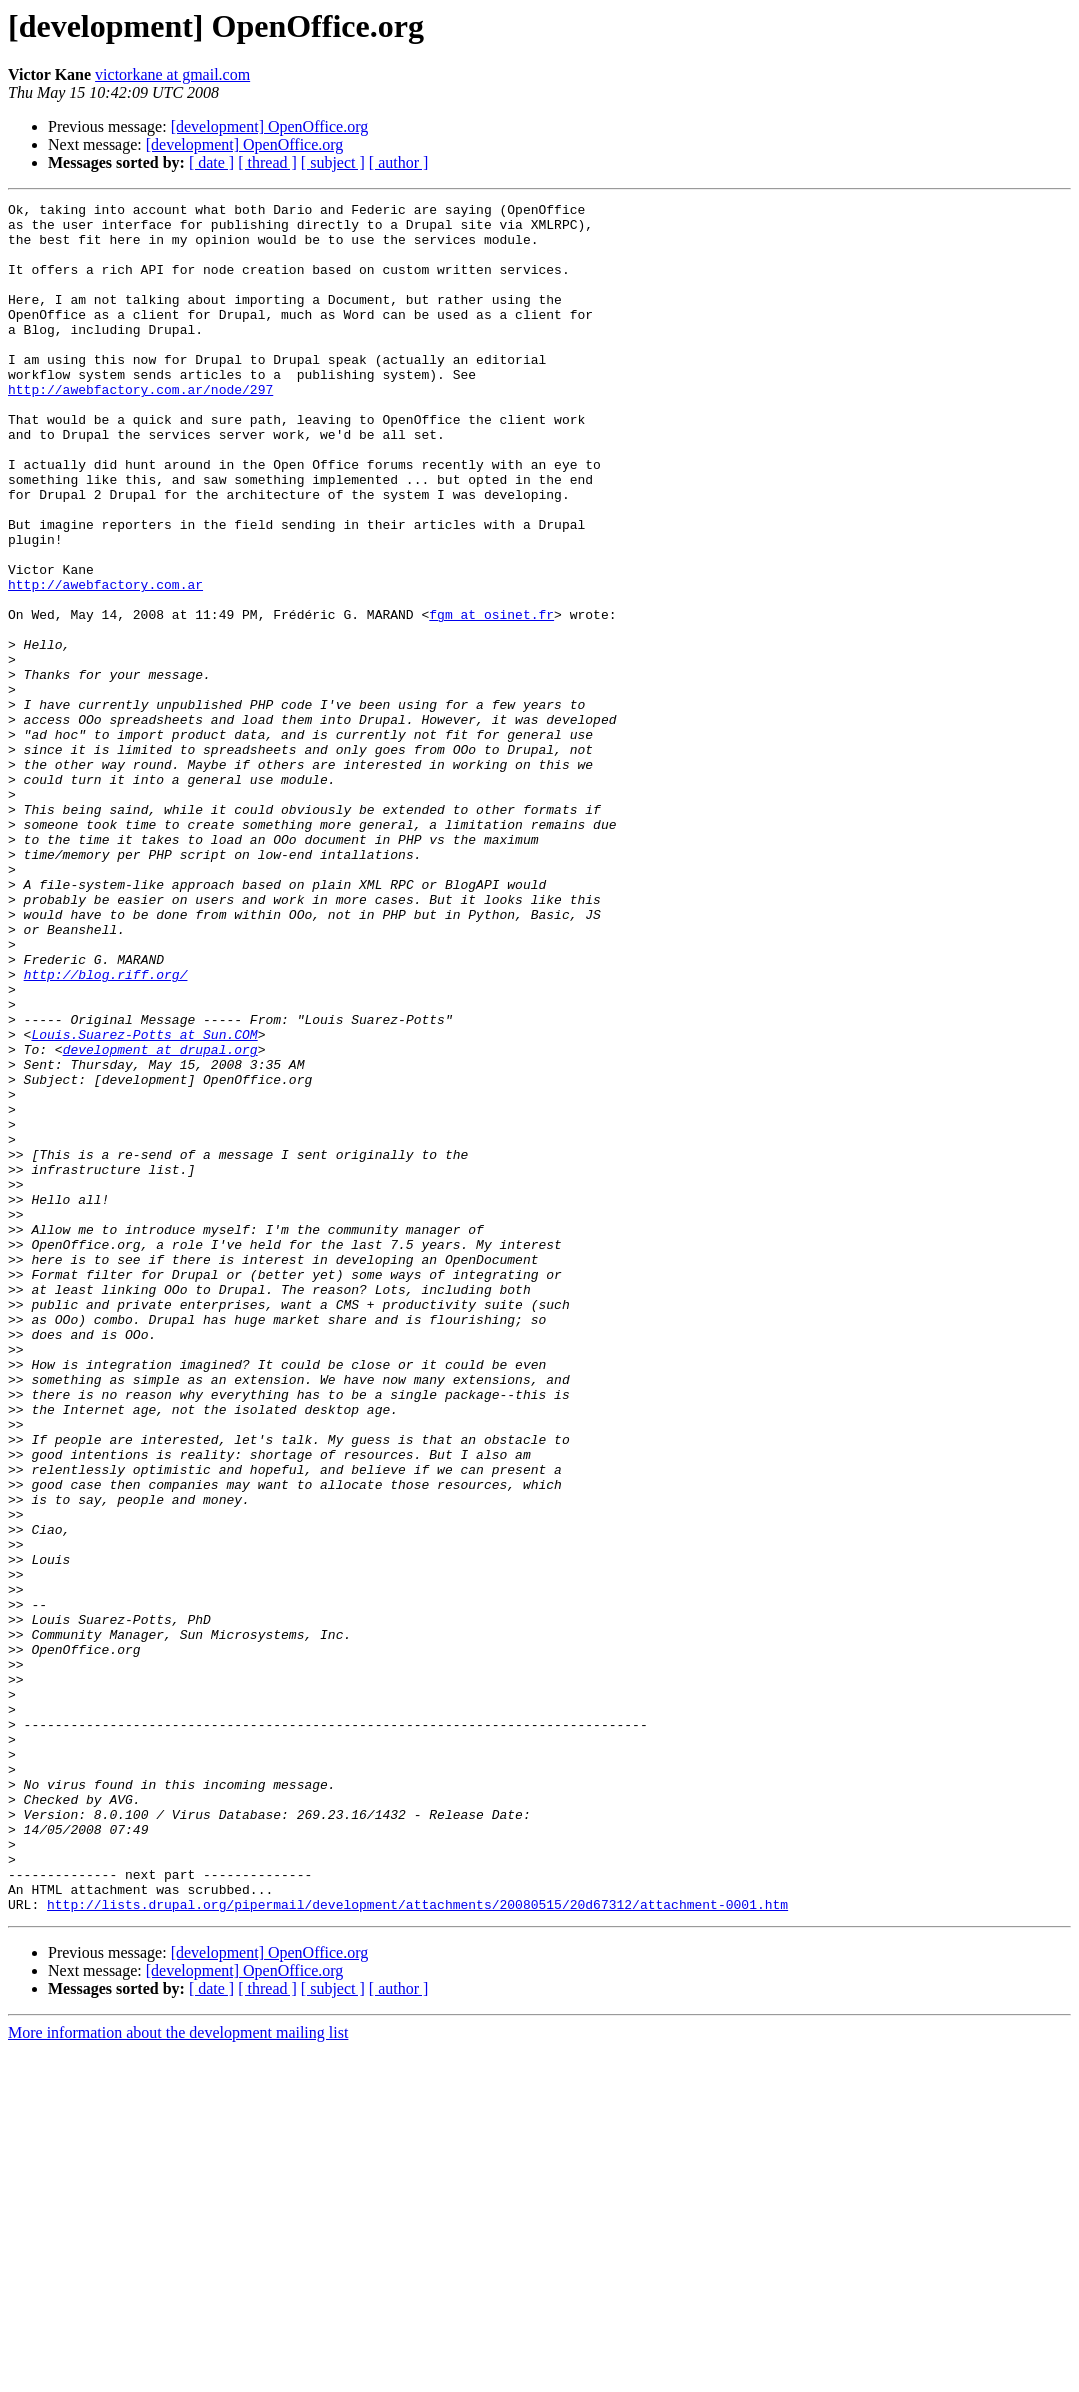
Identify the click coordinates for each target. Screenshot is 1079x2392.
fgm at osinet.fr (491, 698)
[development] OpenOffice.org (270, 126)
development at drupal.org (160, 1220)
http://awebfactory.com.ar (105, 662)
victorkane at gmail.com (172, 74)
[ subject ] (333, 162)
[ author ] (399, 162)
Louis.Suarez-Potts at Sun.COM (144, 1202)
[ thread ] (267, 162)
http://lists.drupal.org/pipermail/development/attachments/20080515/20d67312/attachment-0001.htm (417, 2246)
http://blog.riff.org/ (106, 1130)
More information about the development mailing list (178, 2374)
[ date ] (211, 162)
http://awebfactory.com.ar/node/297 (140, 428)
